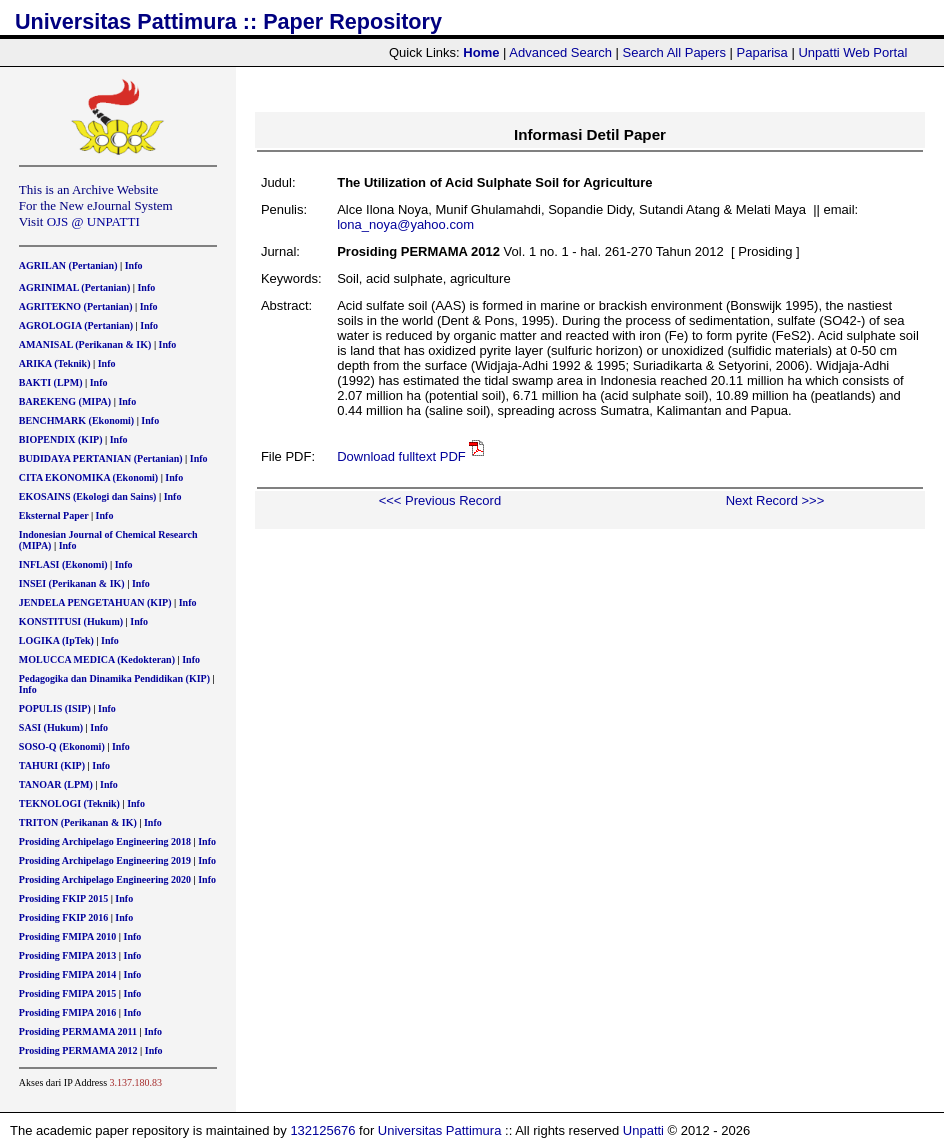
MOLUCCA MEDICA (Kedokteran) (97, 659)
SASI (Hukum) (51, 727)
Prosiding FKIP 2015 (63, 898)
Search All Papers (674, 52)
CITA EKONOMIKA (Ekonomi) (88, 477)
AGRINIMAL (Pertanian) (74, 287)
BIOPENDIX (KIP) (61, 439)
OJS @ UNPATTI (93, 221)
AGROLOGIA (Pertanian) (76, 325)
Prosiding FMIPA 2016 (67, 1012)
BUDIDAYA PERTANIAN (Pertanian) (101, 458)
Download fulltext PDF (401, 456)
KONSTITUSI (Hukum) (71, 621)
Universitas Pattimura (440, 1130)
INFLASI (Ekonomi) (63, 564)
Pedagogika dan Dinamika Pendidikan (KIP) (114, 678)
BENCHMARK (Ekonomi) (76, 420)
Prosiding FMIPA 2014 (67, 974)
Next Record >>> (775, 500)
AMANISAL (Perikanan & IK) (85, 344)
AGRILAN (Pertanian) (68, 265)
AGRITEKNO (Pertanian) (76, 306)
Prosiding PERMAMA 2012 (78, 1050)
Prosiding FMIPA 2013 (67, 955)
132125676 (322, 1130)
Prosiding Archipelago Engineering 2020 (105, 879)
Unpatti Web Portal (852, 52)
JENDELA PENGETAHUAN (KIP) (95, 602)
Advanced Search (560, 52)
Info (134, 265)
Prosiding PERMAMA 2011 (78, 1031)
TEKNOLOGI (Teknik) (69, 803)
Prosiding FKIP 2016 (63, 917)
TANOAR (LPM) (56, 784)
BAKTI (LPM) (51, 382)
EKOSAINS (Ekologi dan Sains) (88, 496)
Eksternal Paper (54, 515)
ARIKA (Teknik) (55, 363)
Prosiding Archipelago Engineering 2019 (105, 860)
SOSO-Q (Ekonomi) (62, 746)
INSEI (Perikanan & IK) (72, 583)
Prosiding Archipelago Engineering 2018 (105, 841)
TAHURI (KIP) (52, 765)
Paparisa (762, 52)
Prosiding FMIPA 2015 (67, 993)
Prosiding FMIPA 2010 (67, 936)
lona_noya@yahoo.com (405, 224)
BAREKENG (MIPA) (65, 401)
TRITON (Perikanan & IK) (78, 822)
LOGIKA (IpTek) (56, 640)
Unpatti (643, 1130)
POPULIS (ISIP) (55, 708)
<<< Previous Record (440, 500)
